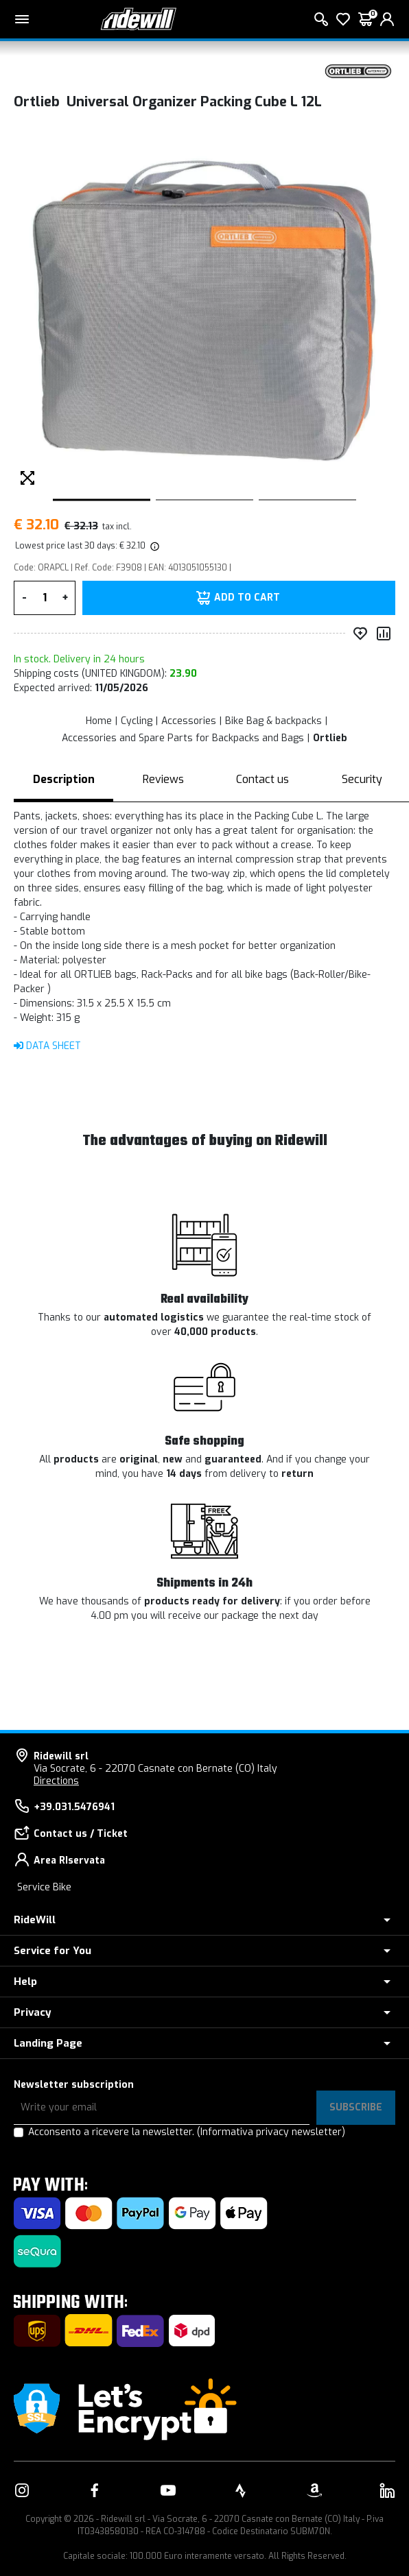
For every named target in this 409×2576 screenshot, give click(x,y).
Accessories (188, 720)
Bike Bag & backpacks (273, 720)
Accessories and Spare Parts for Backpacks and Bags (183, 738)
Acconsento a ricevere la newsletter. (186, 2132)
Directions (56, 1780)
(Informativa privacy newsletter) (271, 2132)
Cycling (136, 720)
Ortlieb (330, 738)
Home (99, 720)
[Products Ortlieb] (357, 70)
